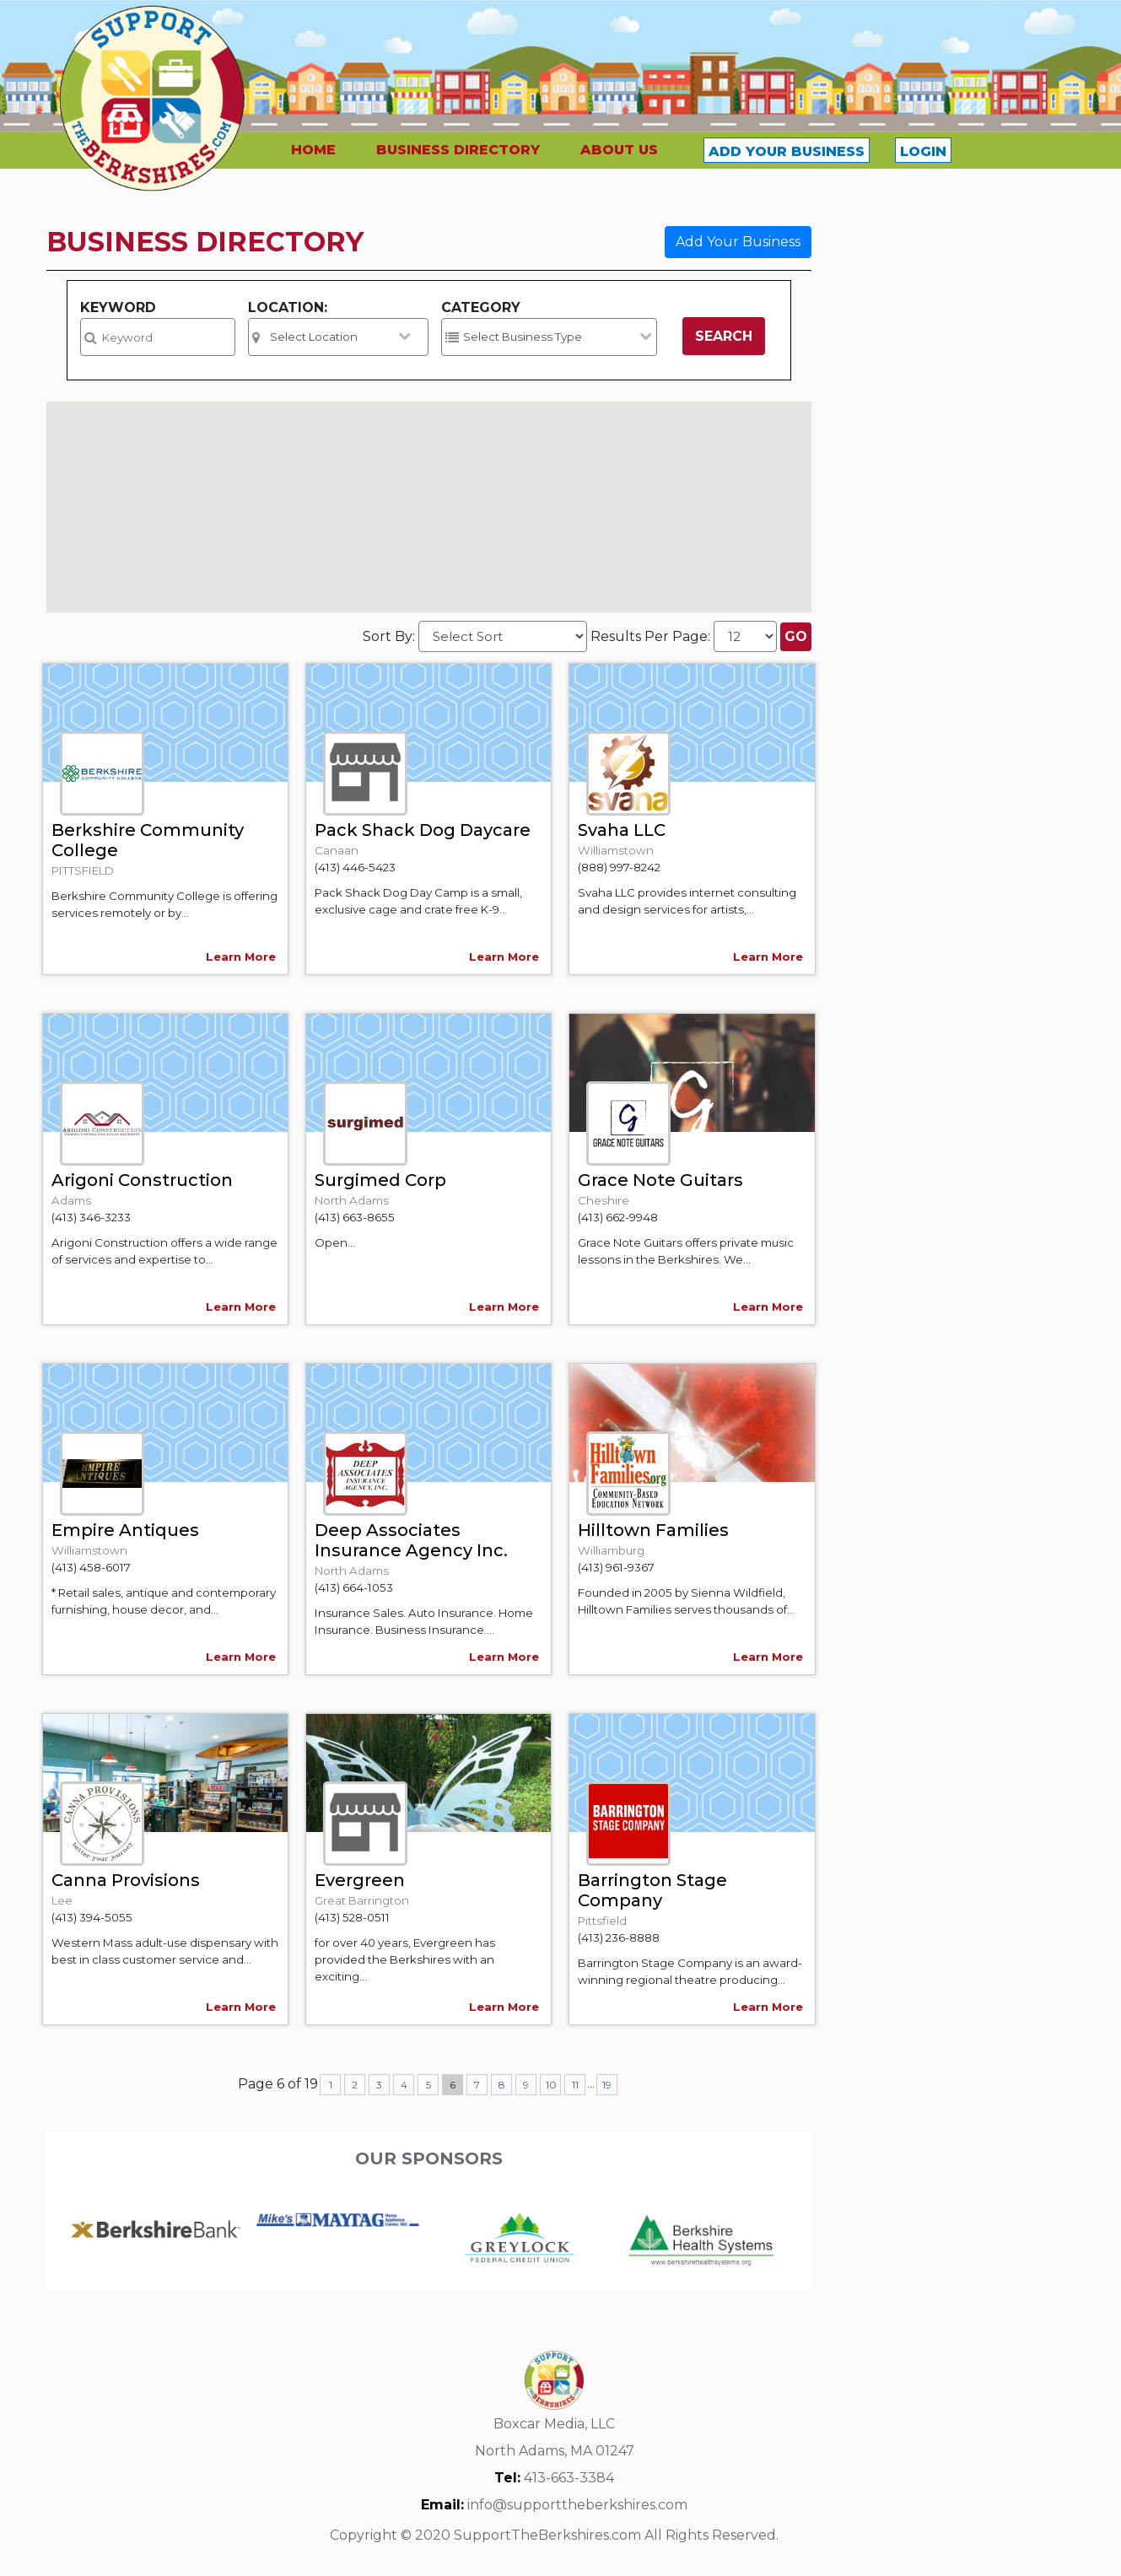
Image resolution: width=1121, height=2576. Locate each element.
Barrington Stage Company (652, 1890)
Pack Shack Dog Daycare (423, 830)
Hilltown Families (653, 1530)
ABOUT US (619, 150)
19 (607, 2084)
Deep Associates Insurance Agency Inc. (411, 1540)
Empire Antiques (125, 1530)
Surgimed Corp (380, 1180)
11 (575, 2084)
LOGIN (923, 151)
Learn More (241, 956)
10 (551, 2084)
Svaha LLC (622, 830)
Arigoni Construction (142, 1180)
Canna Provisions (125, 1880)
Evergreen (360, 1880)
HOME (313, 150)
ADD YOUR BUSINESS (787, 151)
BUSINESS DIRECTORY (458, 150)
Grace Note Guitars (660, 1180)
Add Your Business (738, 242)
